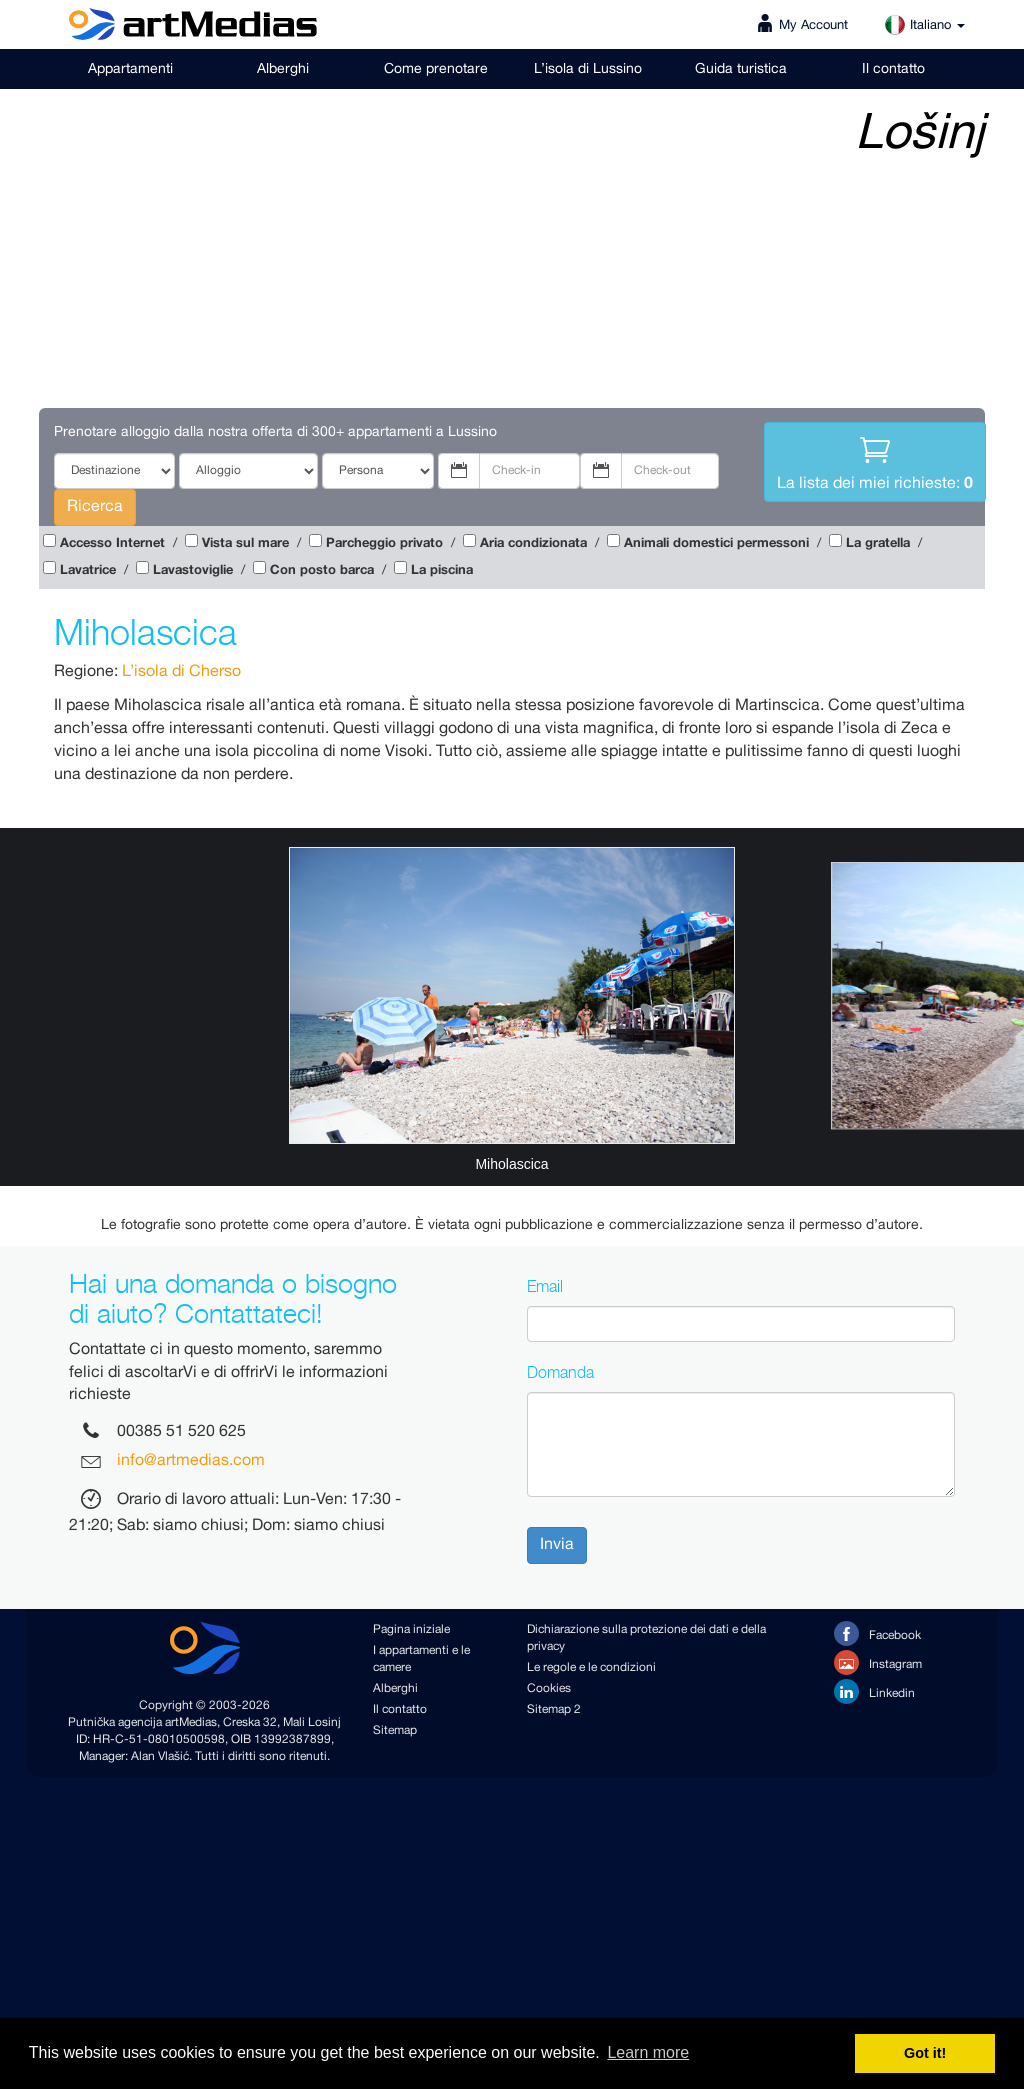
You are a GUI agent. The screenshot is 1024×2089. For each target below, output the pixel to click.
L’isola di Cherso (181, 671)
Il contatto (893, 69)
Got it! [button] (925, 2053)
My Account (813, 25)
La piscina (442, 570)
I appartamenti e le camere (421, 1659)
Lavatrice (88, 570)
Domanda (560, 1372)
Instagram (878, 1662)
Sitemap (395, 1730)
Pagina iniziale (411, 1629)
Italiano (924, 25)
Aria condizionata (533, 543)
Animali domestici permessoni (716, 543)
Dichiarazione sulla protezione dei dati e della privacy (646, 1638)
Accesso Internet (112, 543)
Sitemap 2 (554, 1709)
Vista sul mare (245, 543)
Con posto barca (322, 570)
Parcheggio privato (384, 543)
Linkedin (874, 1691)
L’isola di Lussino (588, 69)
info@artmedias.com (191, 1461)
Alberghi (283, 69)
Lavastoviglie (193, 570)
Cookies (549, 1688)
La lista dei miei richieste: (875, 461)
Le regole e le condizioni (591, 1667)
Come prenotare (436, 69)
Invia (557, 1544)
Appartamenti (130, 69)
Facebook (877, 1633)
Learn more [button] (648, 2052)
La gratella (878, 543)
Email (545, 1286)
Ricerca (95, 506)
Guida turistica (741, 69)
